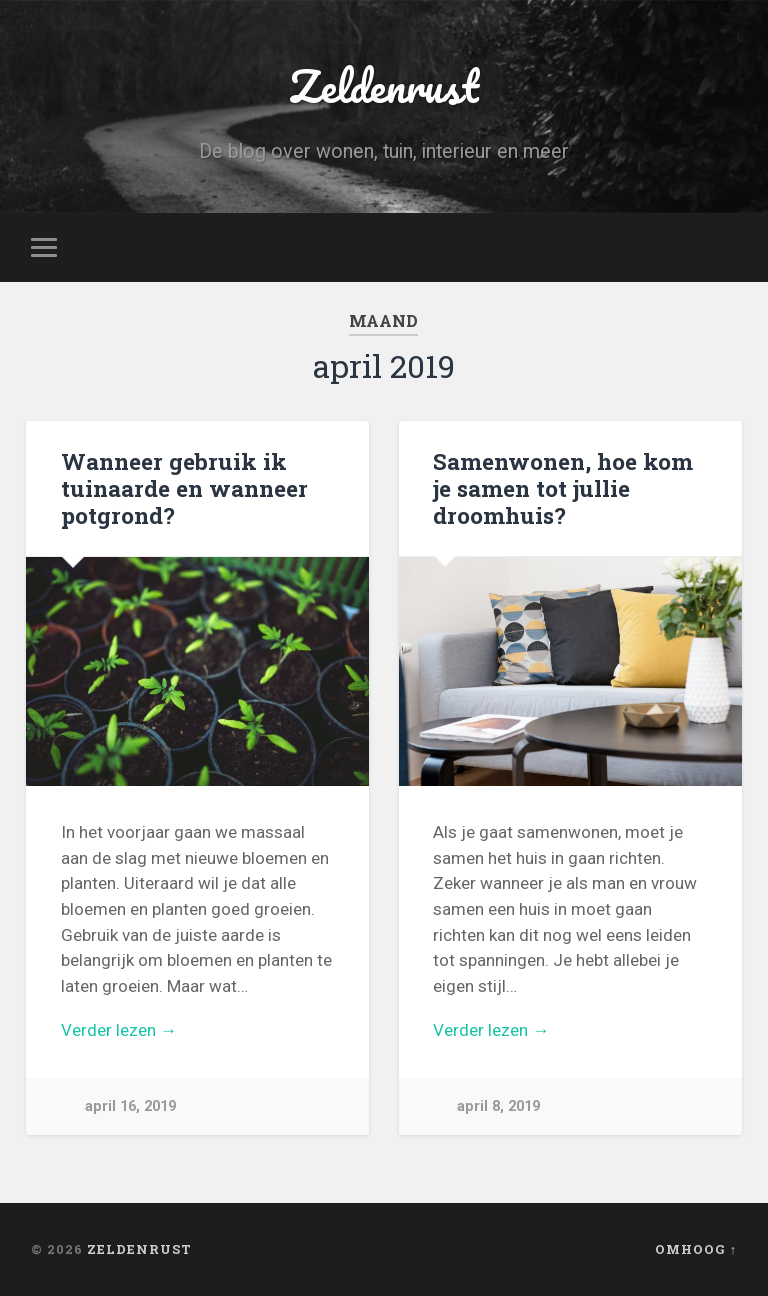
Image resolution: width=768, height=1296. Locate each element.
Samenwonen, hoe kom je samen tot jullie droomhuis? (563, 488)
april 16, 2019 (130, 1106)
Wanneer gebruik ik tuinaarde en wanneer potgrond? (184, 488)
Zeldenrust (384, 85)
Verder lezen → (119, 1030)
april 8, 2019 (498, 1106)
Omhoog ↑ (696, 1249)
